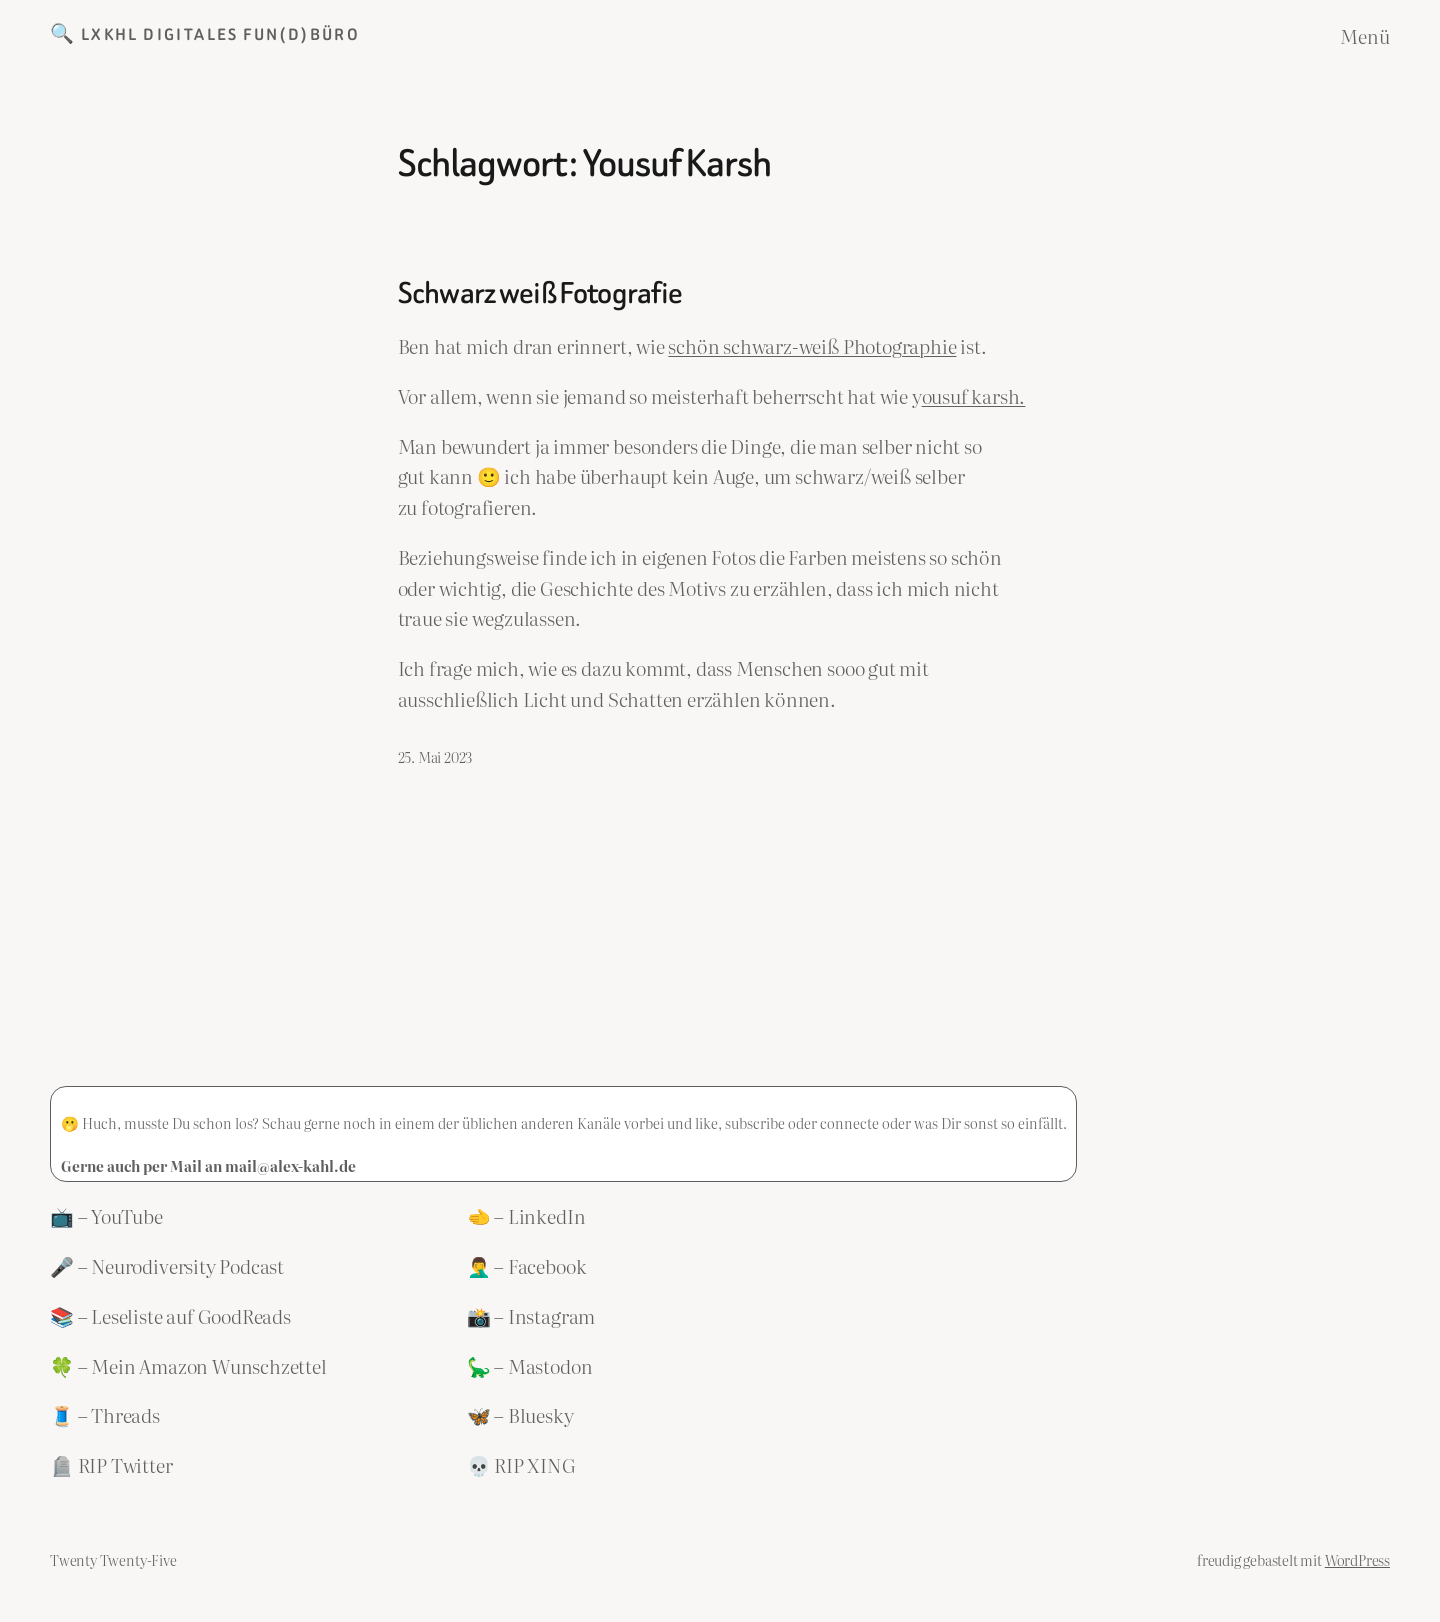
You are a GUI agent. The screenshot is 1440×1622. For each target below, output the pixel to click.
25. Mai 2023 (435, 756)
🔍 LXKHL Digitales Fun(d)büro (205, 34)
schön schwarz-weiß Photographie (812, 345)
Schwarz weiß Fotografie (540, 294)
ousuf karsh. (974, 395)
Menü (1365, 35)
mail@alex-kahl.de (290, 1165)
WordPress (1357, 1559)
